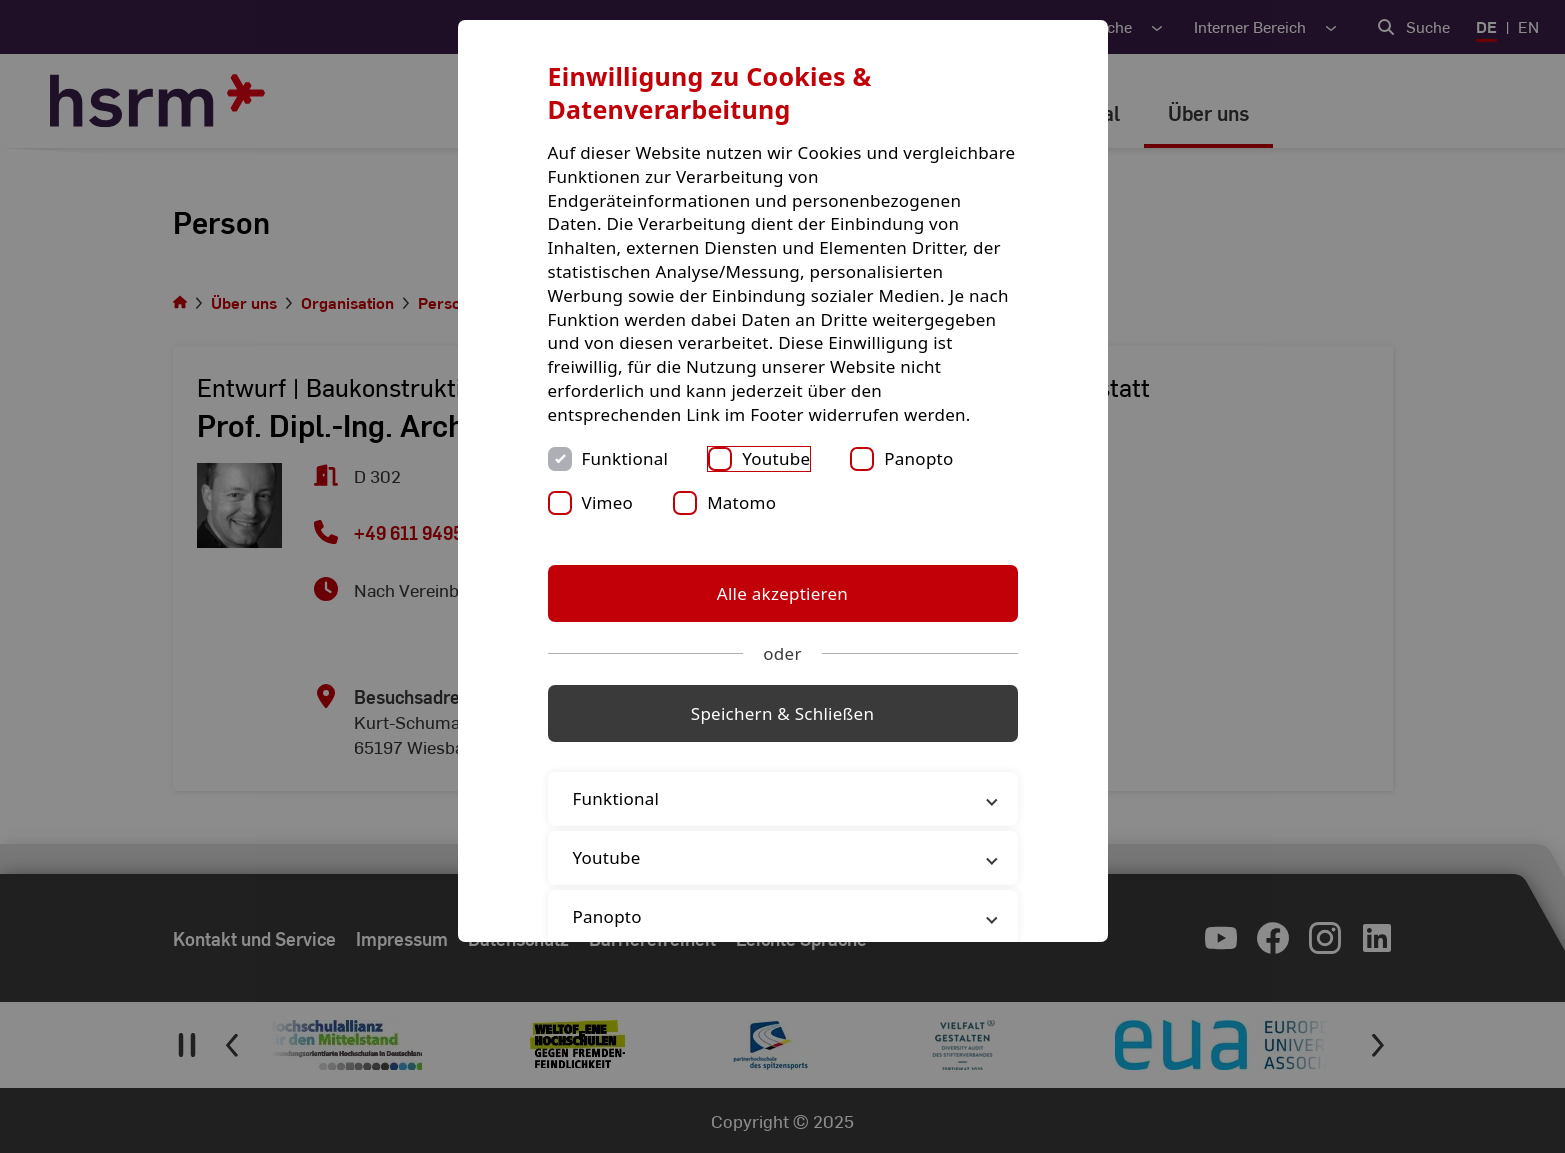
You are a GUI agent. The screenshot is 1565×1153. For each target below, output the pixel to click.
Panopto (918, 458)
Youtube (776, 458)
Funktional (625, 458)
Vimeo (608, 502)
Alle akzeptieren (782, 593)
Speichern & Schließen (782, 713)
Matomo (741, 502)
